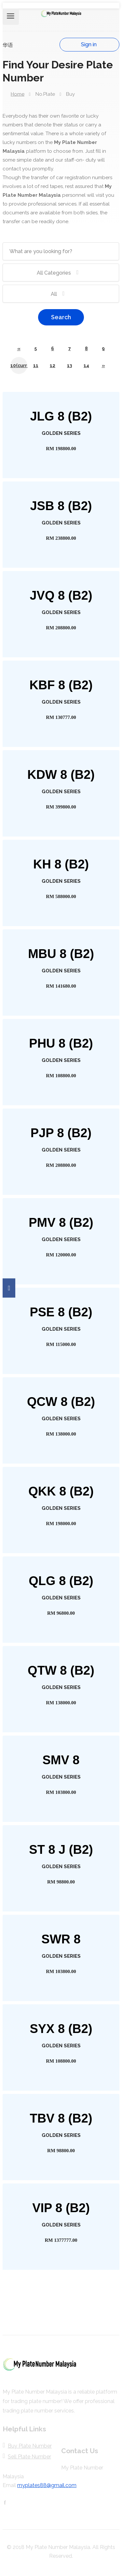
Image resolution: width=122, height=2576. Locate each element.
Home (17, 94)
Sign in (89, 44)
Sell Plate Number (29, 2457)
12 (52, 365)
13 (69, 365)
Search (61, 317)
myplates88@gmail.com (46, 2485)
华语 (8, 45)
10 (18, 365)
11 (35, 365)
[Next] (103, 365)
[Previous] (18, 348)
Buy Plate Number (30, 2446)
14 (86, 365)
